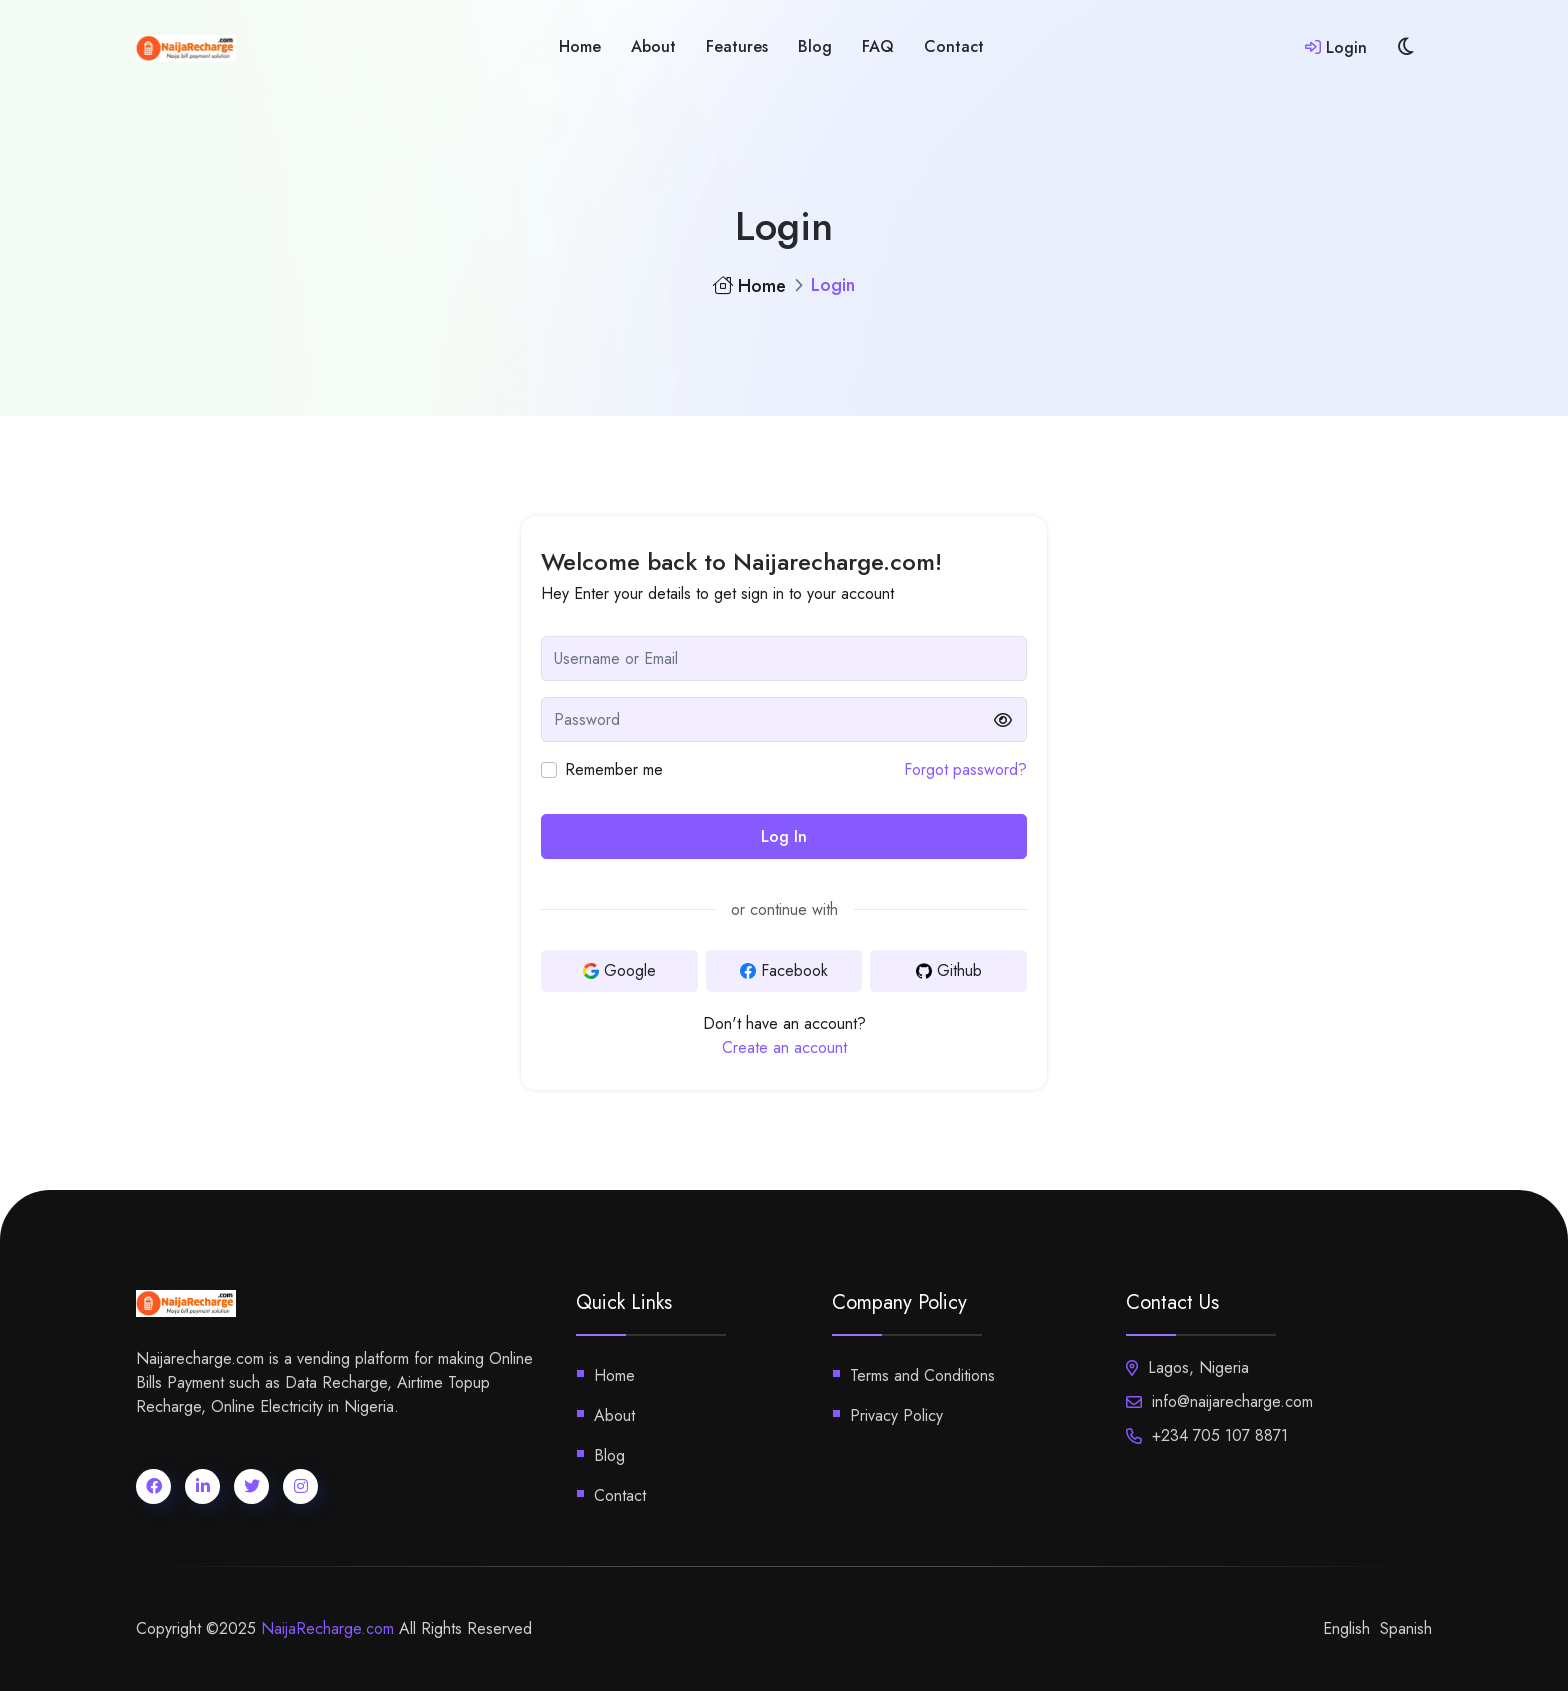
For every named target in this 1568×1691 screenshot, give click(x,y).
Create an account (784, 1047)
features (737, 46)
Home (749, 286)
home (580, 46)
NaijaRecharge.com (327, 1628)
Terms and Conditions (922, 1375)
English (1346, 1628)
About (653, 46)
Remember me (614, 769)
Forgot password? (965, 769)
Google (619, 970)
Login (1336, 47)
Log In (784, 836)
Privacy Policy (896, 1415)
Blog (609, 1455)
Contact (954, 46)
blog (815, 46)
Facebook (784, 970)
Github (949, 970)
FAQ (878, 46)
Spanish (1406, 1628)
